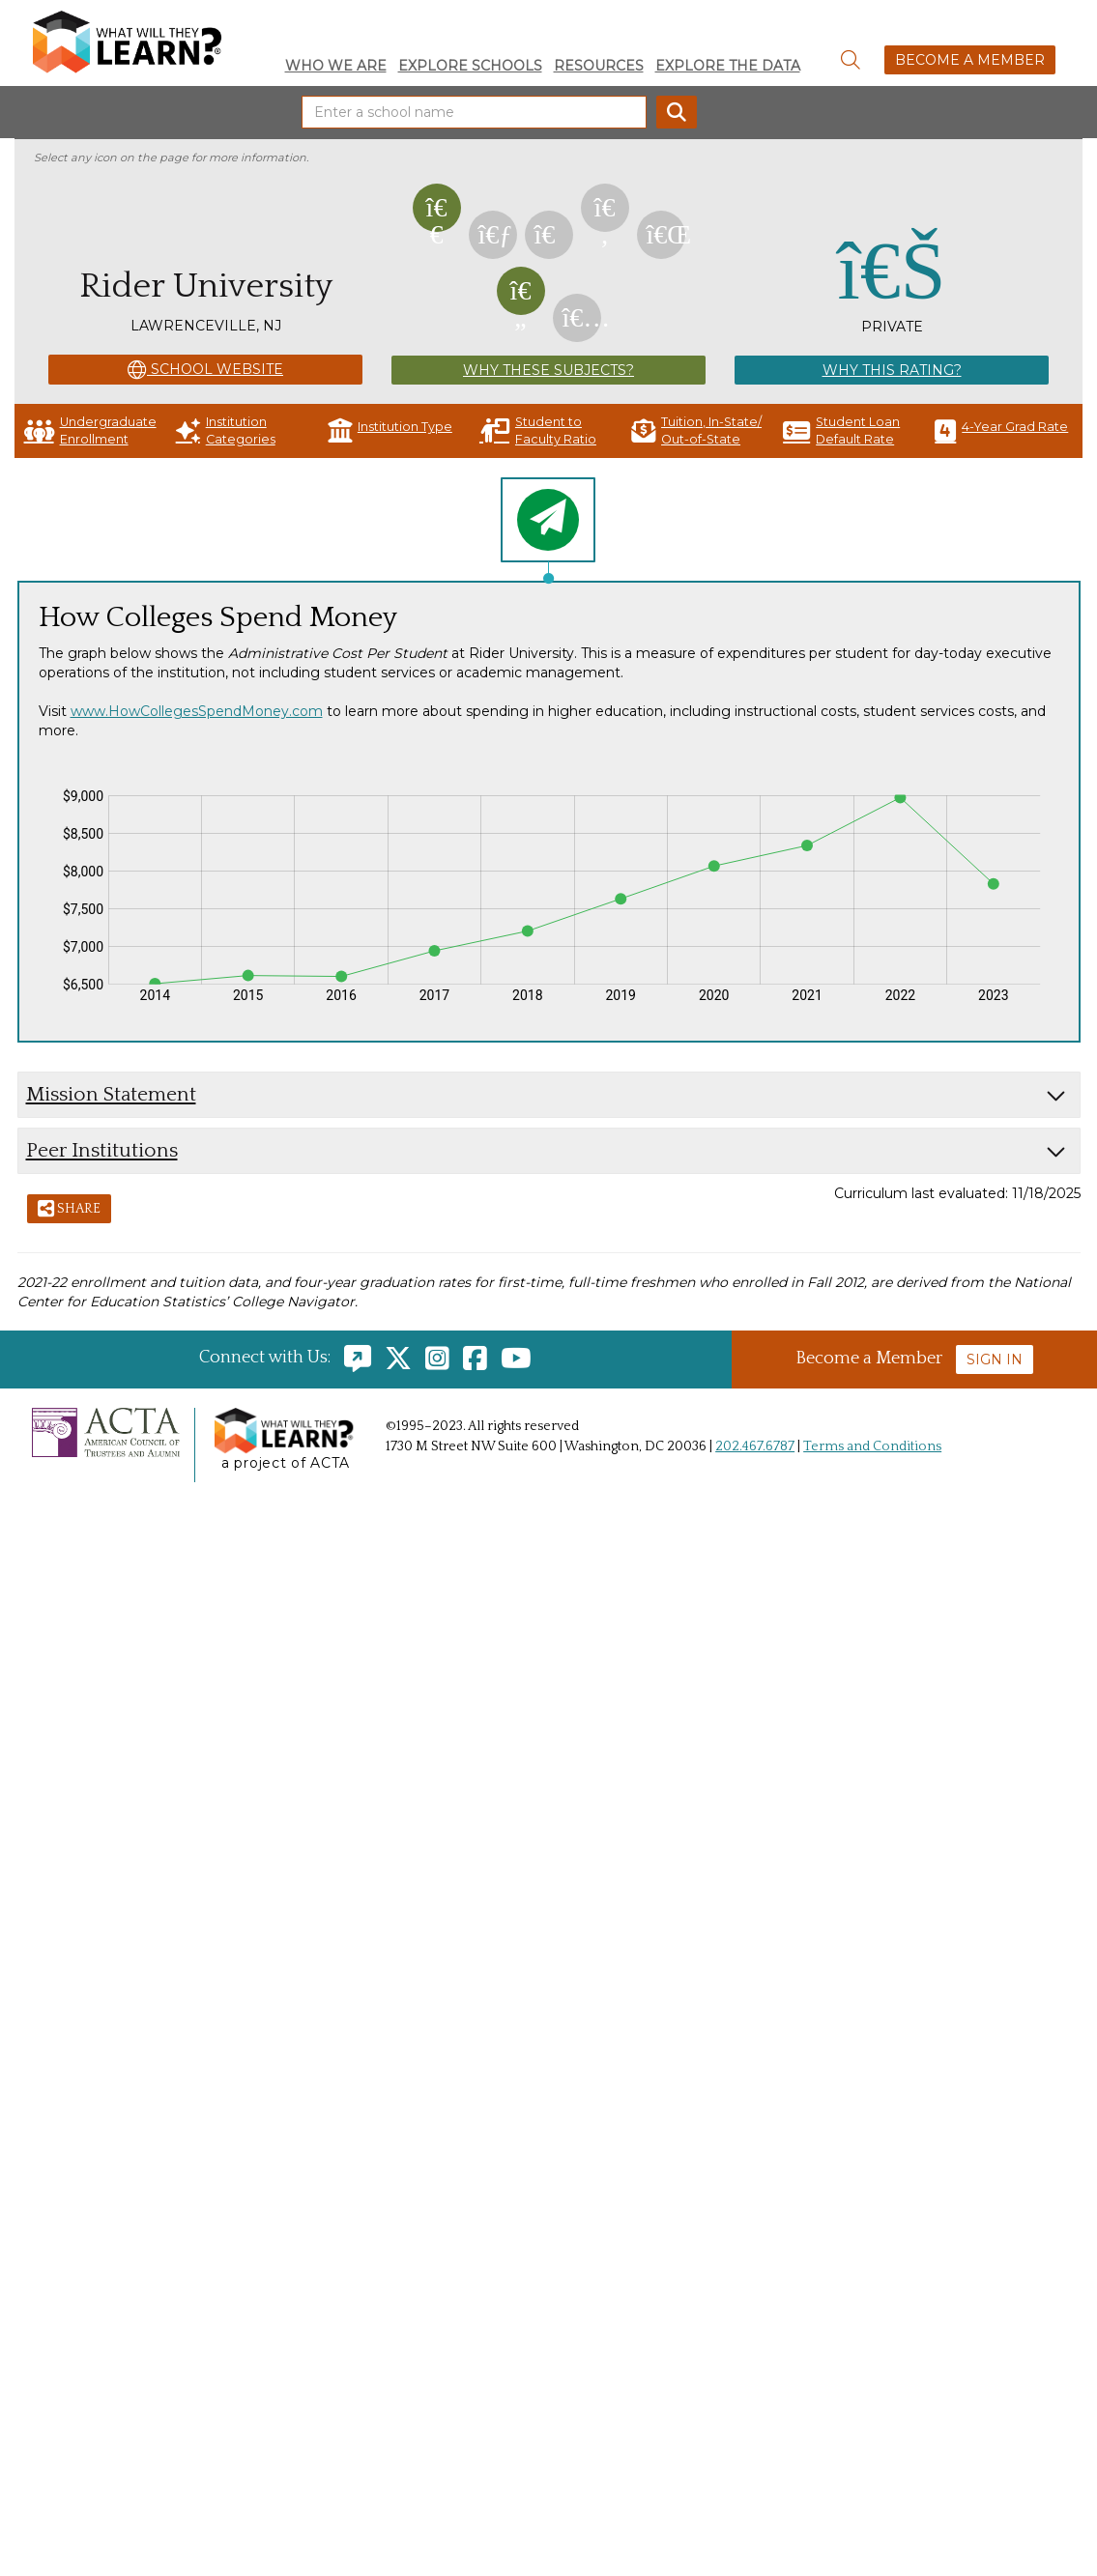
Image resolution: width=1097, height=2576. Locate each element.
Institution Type (390, 430)
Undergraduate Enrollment (90, 430)
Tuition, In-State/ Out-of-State (696, 430)
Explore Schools (470, 65)
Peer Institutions (102, 1150)
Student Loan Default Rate (841, 430)
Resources (599, 65)
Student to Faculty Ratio (537, 430)
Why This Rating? (892, 370)
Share (69, 1209)
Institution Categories (225, 430)
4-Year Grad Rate (1001, 430)
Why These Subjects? (548, 370)
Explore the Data (727, 65)
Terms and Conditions (872, 1446)
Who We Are (336, 65)
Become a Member (970, 60)
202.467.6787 (754, 1446)
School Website (205, 370)
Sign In (995, 1359)
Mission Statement (111, 1094)
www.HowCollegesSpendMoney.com (197, 711)
